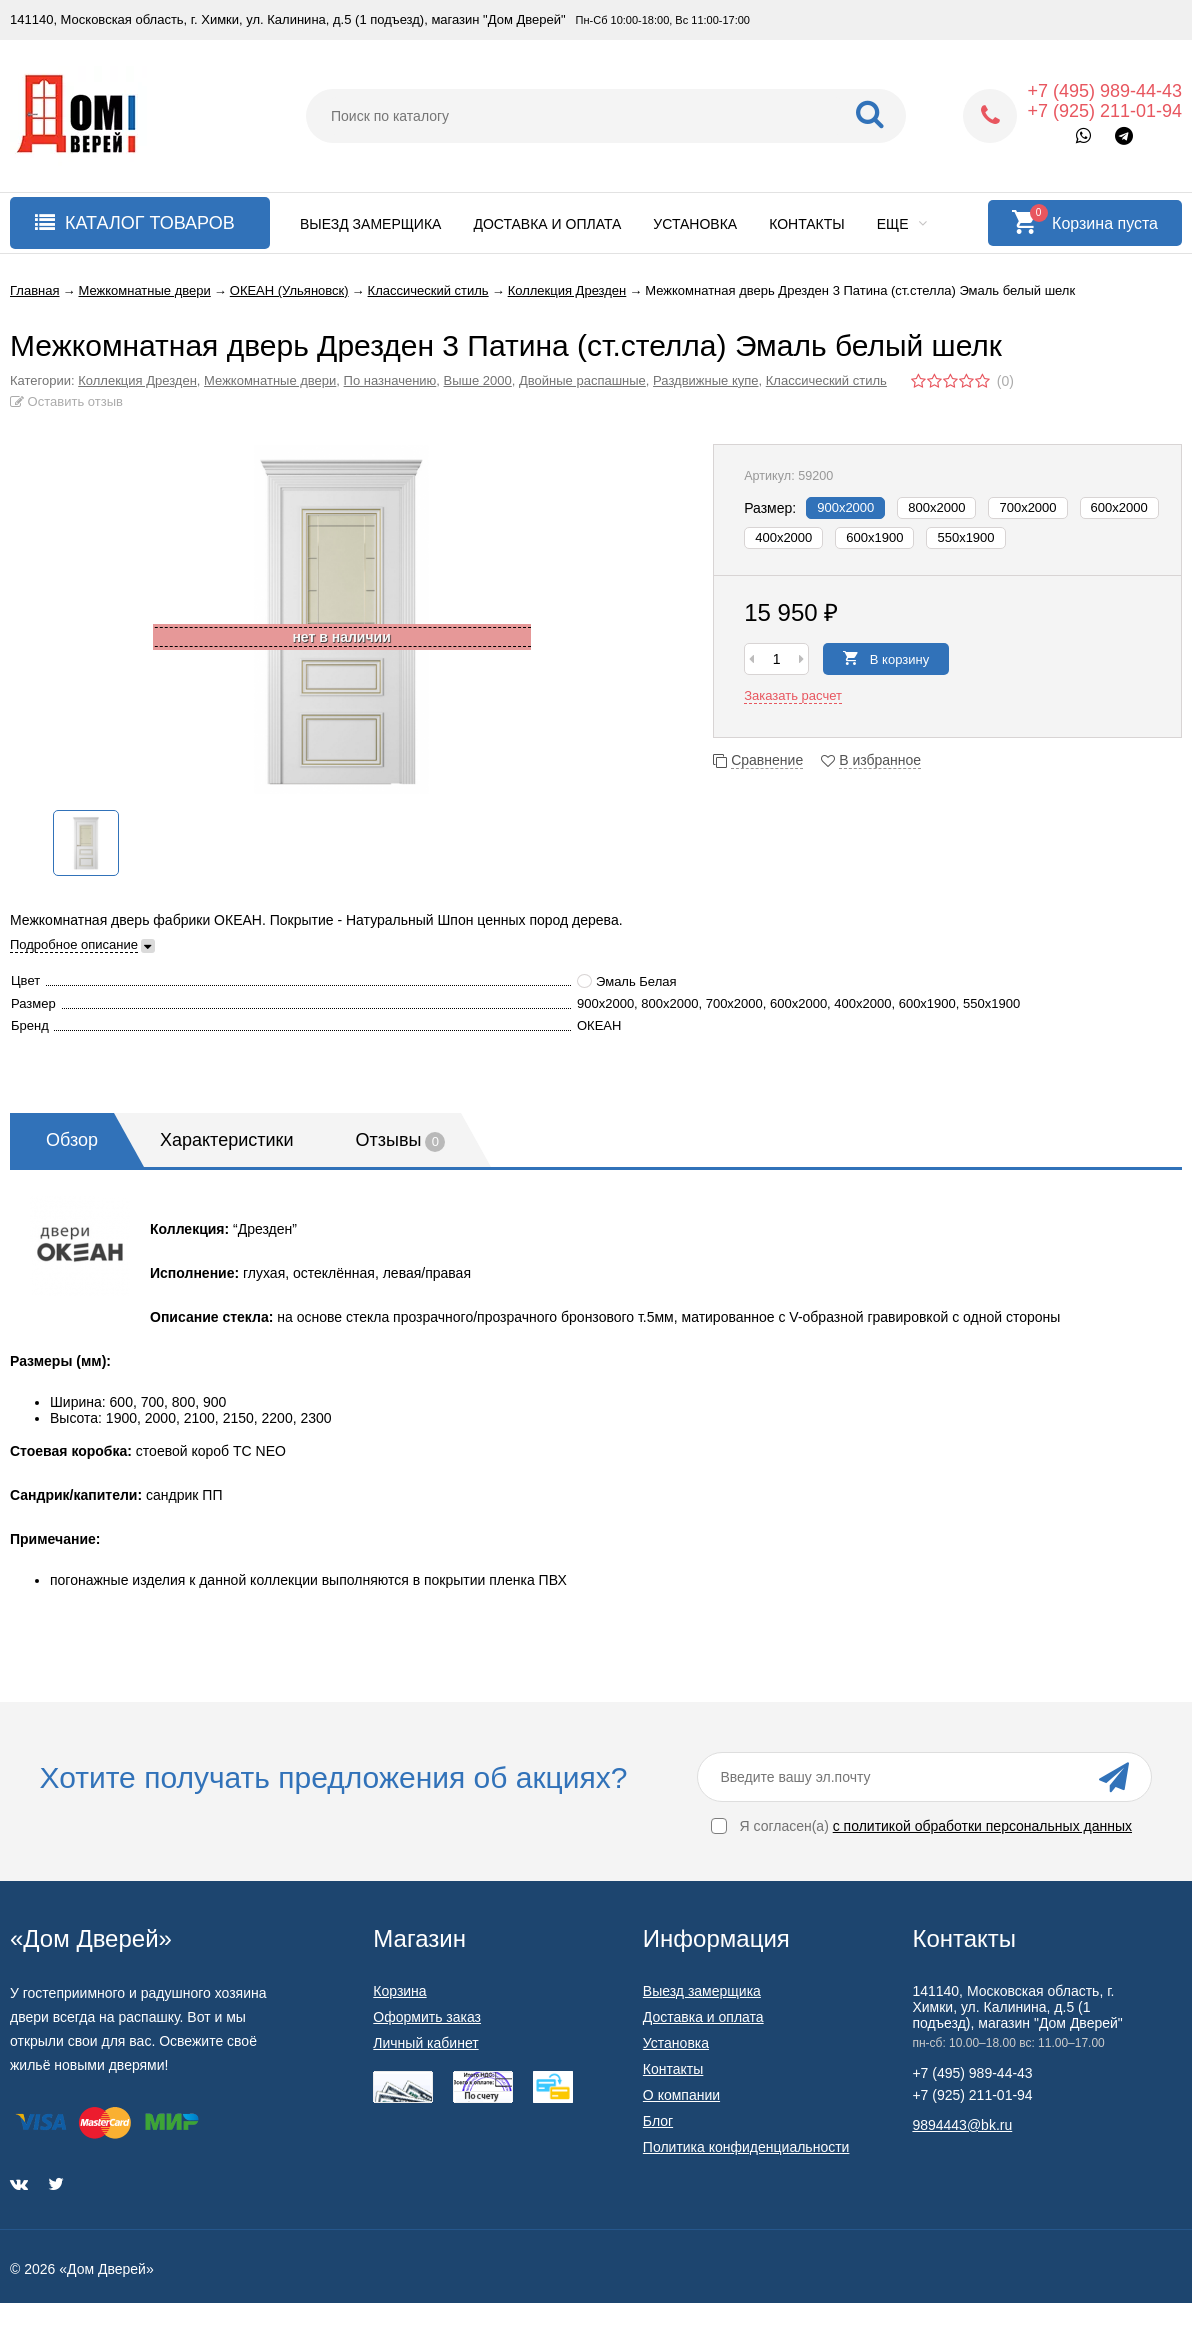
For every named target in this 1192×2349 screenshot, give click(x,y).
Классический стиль (826, 380)
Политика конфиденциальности (746, 2147)
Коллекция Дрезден (137, 380)
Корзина (399, 1991)
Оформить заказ (427, 2017)
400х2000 (783, 537)
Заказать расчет (793, 695)
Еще (902, 224)
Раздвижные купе (705, 380)
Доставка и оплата (547, 224)
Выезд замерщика (370, 224)
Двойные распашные (582, 380)
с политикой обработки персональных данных (982, 1826)
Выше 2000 (478, 380)
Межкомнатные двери (270, 380)
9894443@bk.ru (962, 2125)
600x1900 (874, 537)
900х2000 (845, 507)
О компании (681, 2095)
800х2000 (936, 507)
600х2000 (1119, 507)
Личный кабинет (425, 2043)
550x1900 (965, 537)
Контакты (807, 224)
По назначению (390, 380)
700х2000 (1027, 507)
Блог (658, 2121)
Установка (695, 224)
